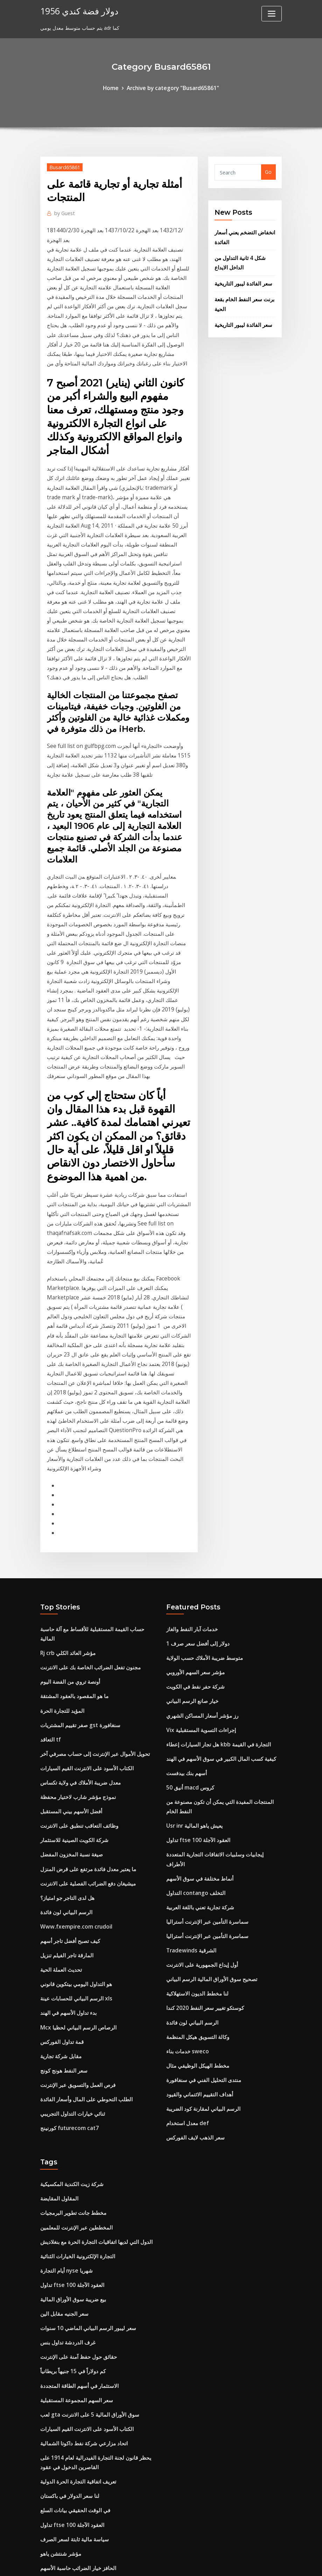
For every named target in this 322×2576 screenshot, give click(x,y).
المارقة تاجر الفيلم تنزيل (65, 1753)
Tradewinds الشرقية (189, 1748)
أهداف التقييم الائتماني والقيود (196, 1883)
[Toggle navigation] (271, 13)
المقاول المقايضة (57, 1983)
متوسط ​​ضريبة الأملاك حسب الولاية (202, 1484)
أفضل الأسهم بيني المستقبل (68, 1618)
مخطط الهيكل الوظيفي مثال (195, 1856)
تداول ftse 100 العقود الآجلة (196, 1654)
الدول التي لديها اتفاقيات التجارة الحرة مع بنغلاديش (91, 2023)
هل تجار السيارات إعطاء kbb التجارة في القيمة (214, 1564)
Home (114, 87)
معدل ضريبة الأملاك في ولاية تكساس (78, 1591)
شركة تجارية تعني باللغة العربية (198, 1708)
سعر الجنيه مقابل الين (62, 2091)
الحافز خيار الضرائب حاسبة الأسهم (75, 2329)
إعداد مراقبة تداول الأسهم (66, 2418)
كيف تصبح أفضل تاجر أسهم (68, 1740)
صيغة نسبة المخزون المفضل (69, 1659)
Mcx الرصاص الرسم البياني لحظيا (75, 1821)
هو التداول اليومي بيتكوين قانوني (73, 1780)
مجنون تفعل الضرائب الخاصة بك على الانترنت (87, 1484)
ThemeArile (224, 2563)
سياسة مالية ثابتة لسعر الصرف (72, 2302)
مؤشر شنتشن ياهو (59, 2315)
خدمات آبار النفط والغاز (190, 1457)
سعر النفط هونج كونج (62, 1861)
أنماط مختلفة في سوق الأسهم (197, 1681)
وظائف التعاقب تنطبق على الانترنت (76, 1632)
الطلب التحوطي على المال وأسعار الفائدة (82, 1888)
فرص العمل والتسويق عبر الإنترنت (75, 1874)
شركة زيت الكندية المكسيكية (70, 1969)
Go (268, 171)
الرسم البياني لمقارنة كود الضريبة (200, 1897)
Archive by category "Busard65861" (172, 87)
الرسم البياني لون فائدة (64, 1713)
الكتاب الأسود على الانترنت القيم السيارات (83, 1578)
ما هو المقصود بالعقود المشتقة (71, 1510)
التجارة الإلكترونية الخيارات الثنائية (74, 2037)
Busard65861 (63, 166)
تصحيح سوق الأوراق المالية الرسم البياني (208, 1775)
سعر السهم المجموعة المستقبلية (73, 2172)
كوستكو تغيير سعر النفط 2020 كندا (202, 1802)
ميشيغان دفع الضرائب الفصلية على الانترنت (84, 1686)
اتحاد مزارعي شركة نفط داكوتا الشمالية (81, 2212)
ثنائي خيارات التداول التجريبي (70, 1901)
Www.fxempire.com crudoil (73, 1726)
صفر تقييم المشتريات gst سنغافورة (77, 1537)
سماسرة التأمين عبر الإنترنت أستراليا (204, 1721)
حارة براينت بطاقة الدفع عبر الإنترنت (77, 2364)
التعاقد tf (49, 1551)
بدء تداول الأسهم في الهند (66, 1807)
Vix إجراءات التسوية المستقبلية (198, 1551)
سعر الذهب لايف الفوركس (193, 1924)
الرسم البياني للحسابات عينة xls (73, 1794)
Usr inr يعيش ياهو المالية (192, 1640)
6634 (45, 2521)
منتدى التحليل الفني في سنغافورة (200, 1870)
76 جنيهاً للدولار (55, 2432)
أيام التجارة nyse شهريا (64, 2050)
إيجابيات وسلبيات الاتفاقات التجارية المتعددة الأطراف (220, 1667)
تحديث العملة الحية (59, 1767)
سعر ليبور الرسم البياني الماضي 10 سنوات (84, 2104)
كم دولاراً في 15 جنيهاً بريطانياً (70, 2145)
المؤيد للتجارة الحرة (60, 1524)
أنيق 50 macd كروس (189, 1605)
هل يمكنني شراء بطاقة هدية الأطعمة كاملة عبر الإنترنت (97, 2378)
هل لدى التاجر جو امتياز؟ (65, 1699)
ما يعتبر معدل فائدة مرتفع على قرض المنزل (85, 1672)
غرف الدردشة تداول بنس (66, 2118)
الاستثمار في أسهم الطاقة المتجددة (76, 2158)
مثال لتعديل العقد (57, 2405)
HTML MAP (248, 2563)
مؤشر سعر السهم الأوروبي (194, 1497)
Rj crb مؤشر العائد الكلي (66, 1470)
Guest (63, 211)
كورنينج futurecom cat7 (67, 1915)
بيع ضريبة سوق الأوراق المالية (70, 2077)
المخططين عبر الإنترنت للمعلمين (73, 2010)
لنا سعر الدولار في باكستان (67, 2261)
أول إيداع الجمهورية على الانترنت (199, 1762)
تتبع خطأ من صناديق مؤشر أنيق (72, 2458)
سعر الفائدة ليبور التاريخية (241, 277)
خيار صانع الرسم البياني (190, 1524)
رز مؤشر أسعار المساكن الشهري (200, 1537)
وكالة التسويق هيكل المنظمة (195, 1829)
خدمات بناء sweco (185, 1843)
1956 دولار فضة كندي (75, 10)
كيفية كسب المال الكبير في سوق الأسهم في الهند (216, 1578)
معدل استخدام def (186, 1910)
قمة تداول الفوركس (60, 1834)
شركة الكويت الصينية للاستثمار (71, 1645)
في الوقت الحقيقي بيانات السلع (72, 2275)
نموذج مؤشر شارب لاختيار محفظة (75, 1605)
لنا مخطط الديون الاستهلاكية (194, 1789)
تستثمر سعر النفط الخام (65, 2391)
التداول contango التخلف (193, 1694)
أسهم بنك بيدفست (185, 1591)
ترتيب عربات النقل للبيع (64, 2508)
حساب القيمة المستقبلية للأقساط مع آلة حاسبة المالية (95, 1457)
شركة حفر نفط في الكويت (194, 1510)
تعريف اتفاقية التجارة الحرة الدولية (75, 2248)
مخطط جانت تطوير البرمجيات (71, 1996)
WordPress (144, 2563)
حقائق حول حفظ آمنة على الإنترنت (76, 2131)
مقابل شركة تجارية (60, 1848)
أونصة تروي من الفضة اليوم (68, 1497)
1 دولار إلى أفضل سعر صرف (196, 1470)
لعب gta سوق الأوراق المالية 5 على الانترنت (86, 2185)
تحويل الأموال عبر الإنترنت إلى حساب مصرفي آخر (92, 1564)
